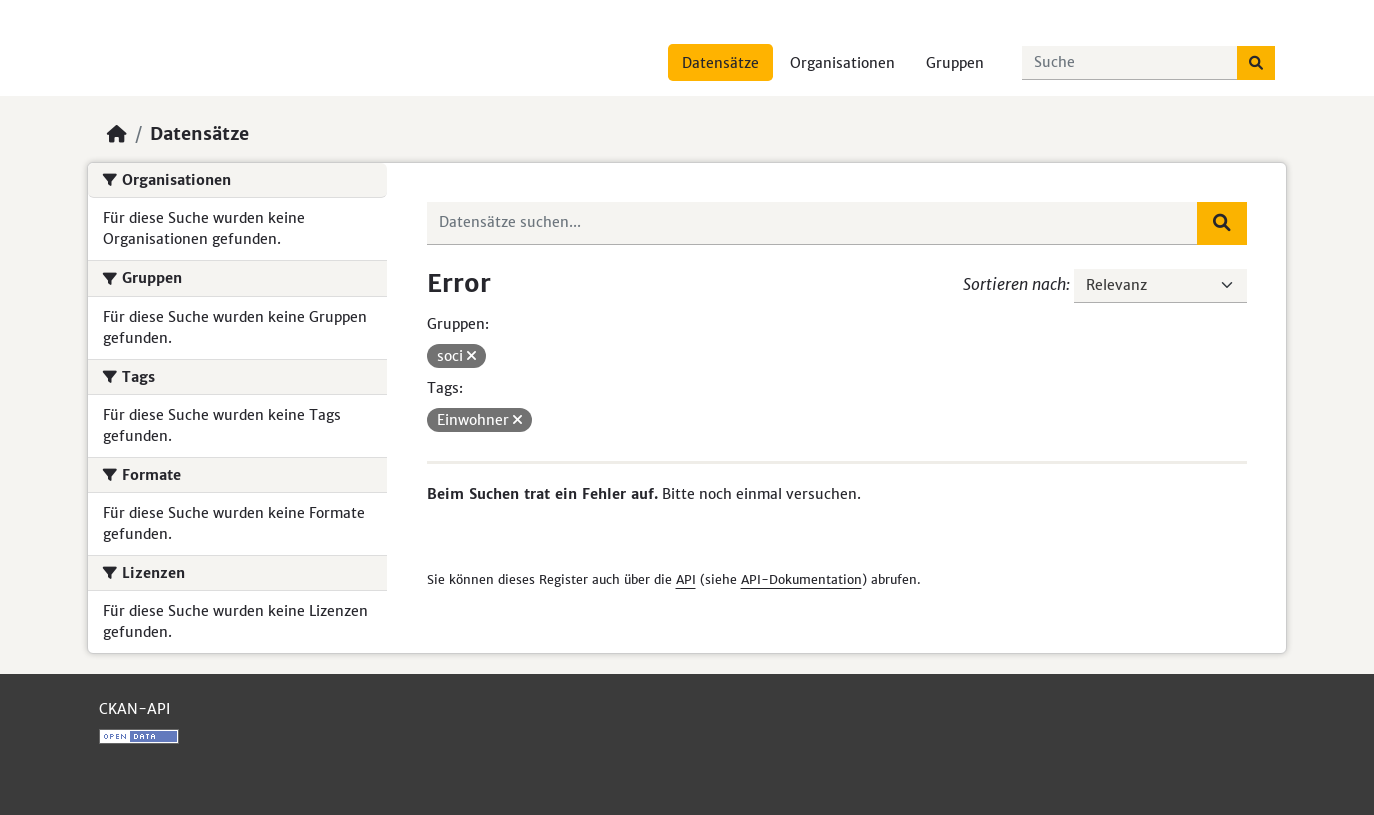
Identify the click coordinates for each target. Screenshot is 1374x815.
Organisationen (842, 63)
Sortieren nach (1014, 284)
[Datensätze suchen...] (1130, 63)
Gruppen (955, 63)
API (686, 579)
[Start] (117, 134)
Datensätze (720, 63)
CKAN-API (134, 709)
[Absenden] (1256, 63)
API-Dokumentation (801, 579)
